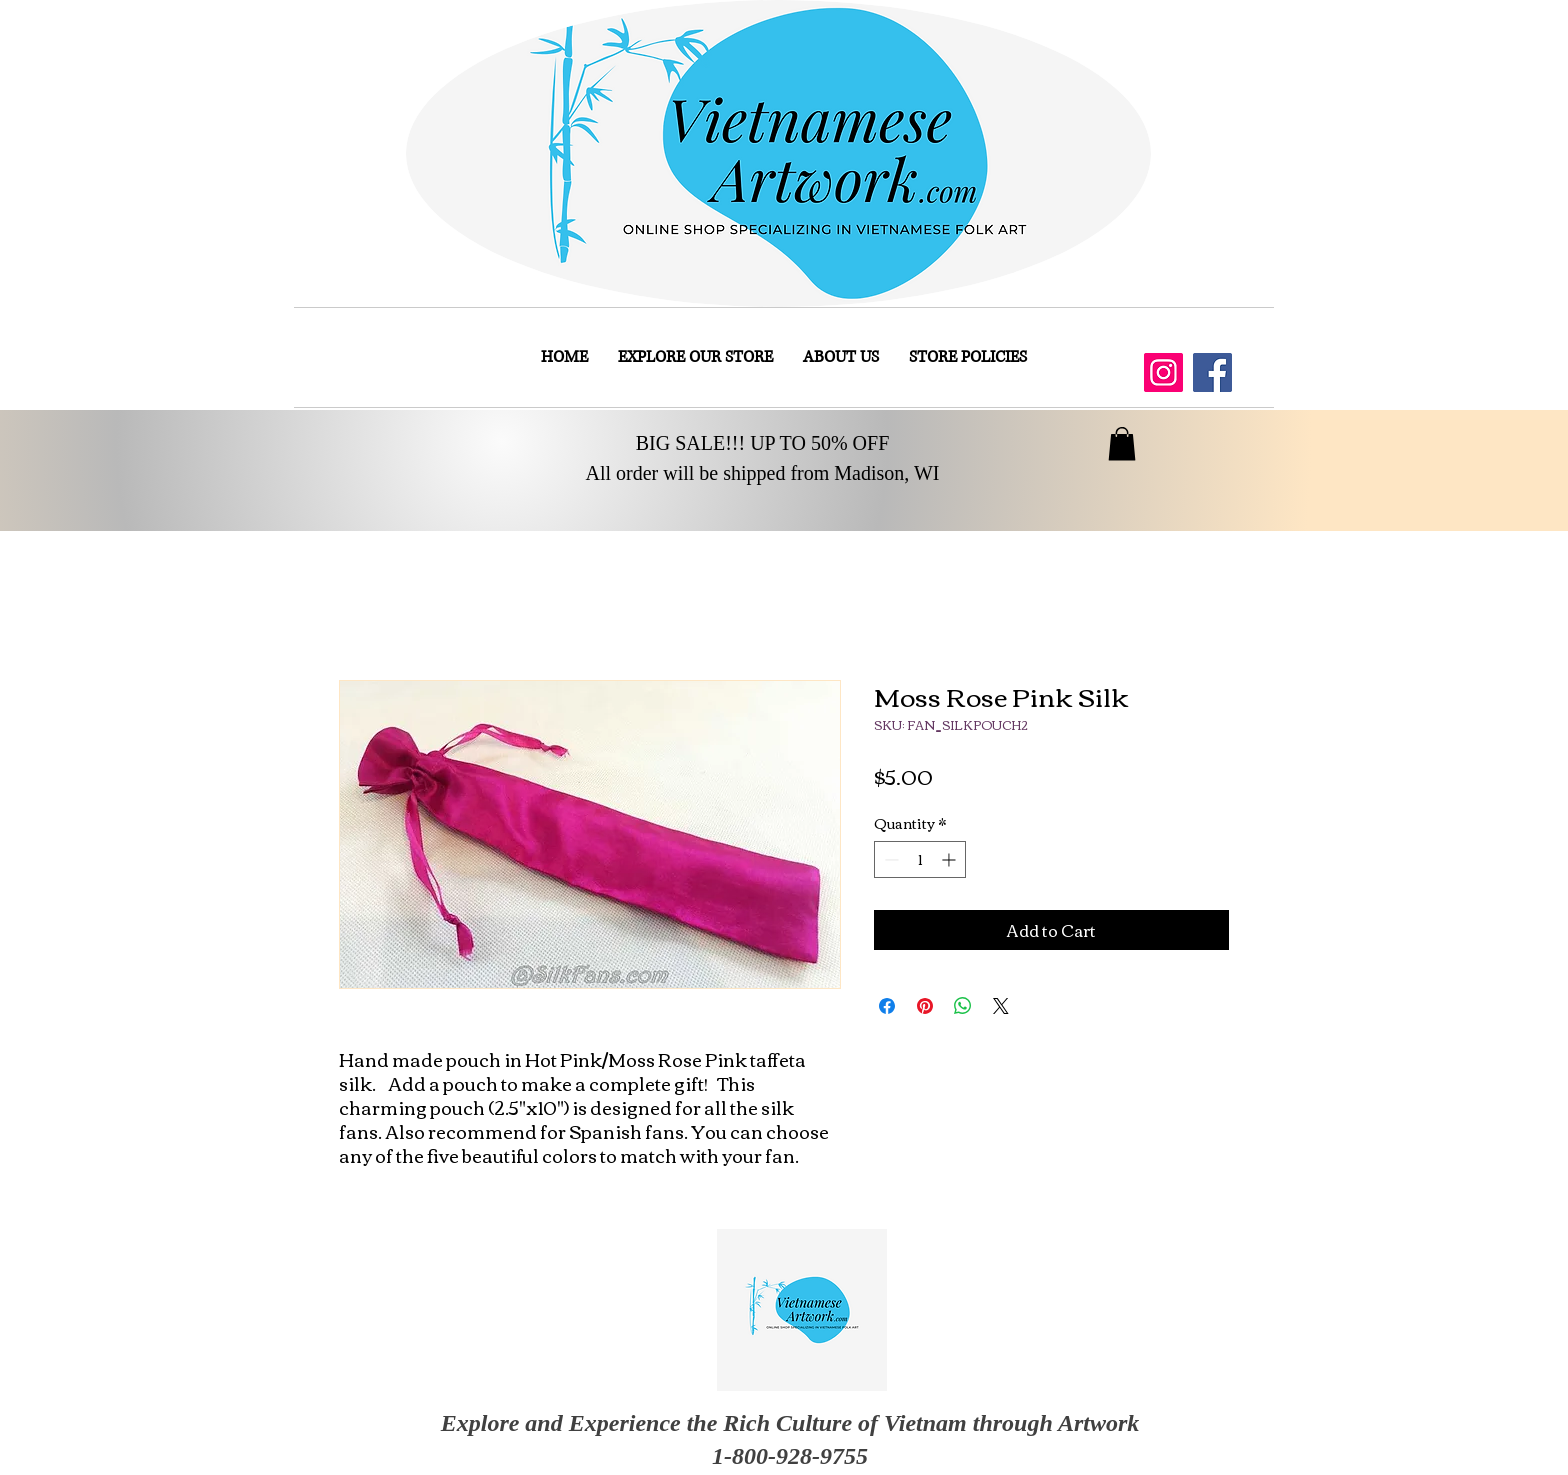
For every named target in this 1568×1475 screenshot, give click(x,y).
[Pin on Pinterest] (925, 1006)
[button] (1122, 443)
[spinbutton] (920, 859)
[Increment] (950, 859)
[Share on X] (1001, 1006)
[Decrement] (889, 859)
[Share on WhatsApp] (963, 1006)
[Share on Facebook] (887, 1006)
